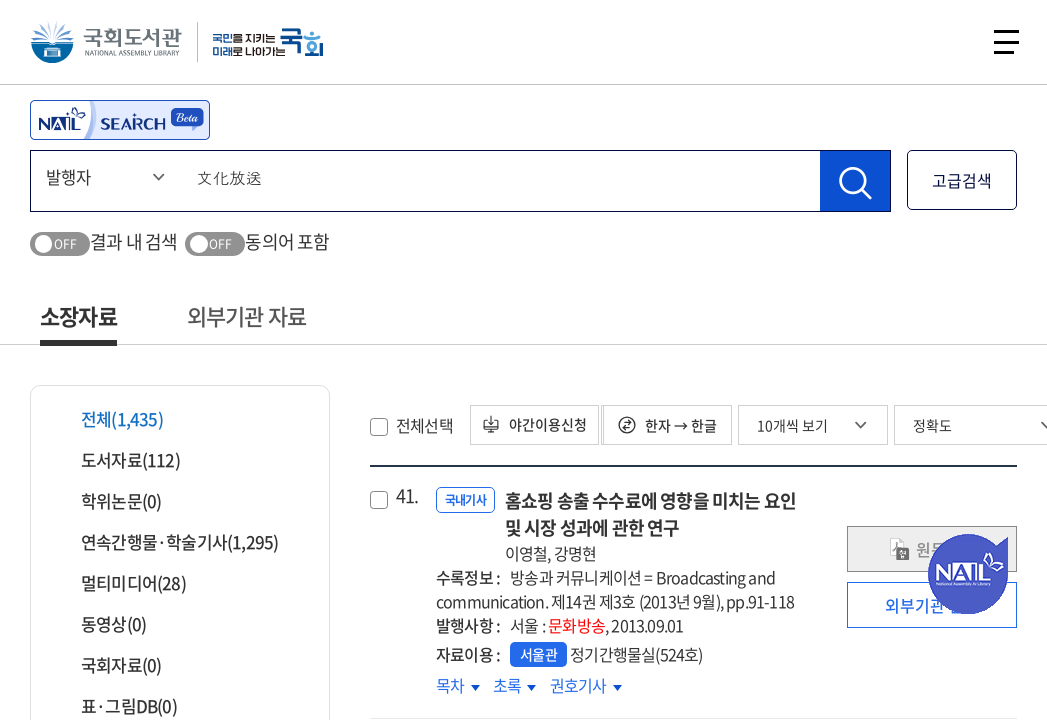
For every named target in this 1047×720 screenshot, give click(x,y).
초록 (515, 685)
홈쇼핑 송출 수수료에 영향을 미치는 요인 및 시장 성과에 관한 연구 (656, 526)
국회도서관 (110, 45)
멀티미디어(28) (121, 582)
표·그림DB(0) (116, 705)
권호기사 (586, 685)
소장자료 (78, 315)
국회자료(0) (108, 664)
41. (407, 496)
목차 (458, 685)
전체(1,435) (109, 418)
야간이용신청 (539, 425)
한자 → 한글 (675, 425)
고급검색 (962, 180)
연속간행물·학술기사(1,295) (167, 541)
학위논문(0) (108, 500)
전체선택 (424, 425)
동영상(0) (101, 623)
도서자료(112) (118, 459)
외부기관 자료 (246, 315)
